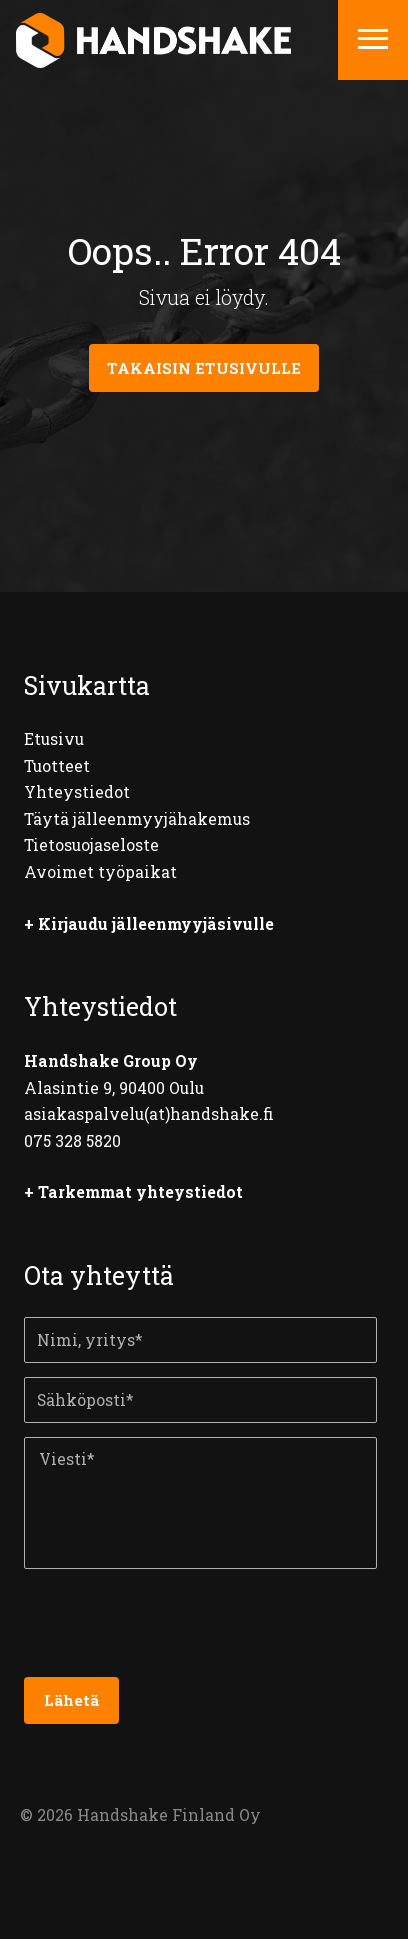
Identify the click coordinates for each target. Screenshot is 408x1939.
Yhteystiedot (77, 792)
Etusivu (54, 739)
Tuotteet (57, 766)
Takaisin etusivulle (204, 368)
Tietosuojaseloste (91, 845)
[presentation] (176, 1630)
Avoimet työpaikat (100, 872)
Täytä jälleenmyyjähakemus (137, 819)
